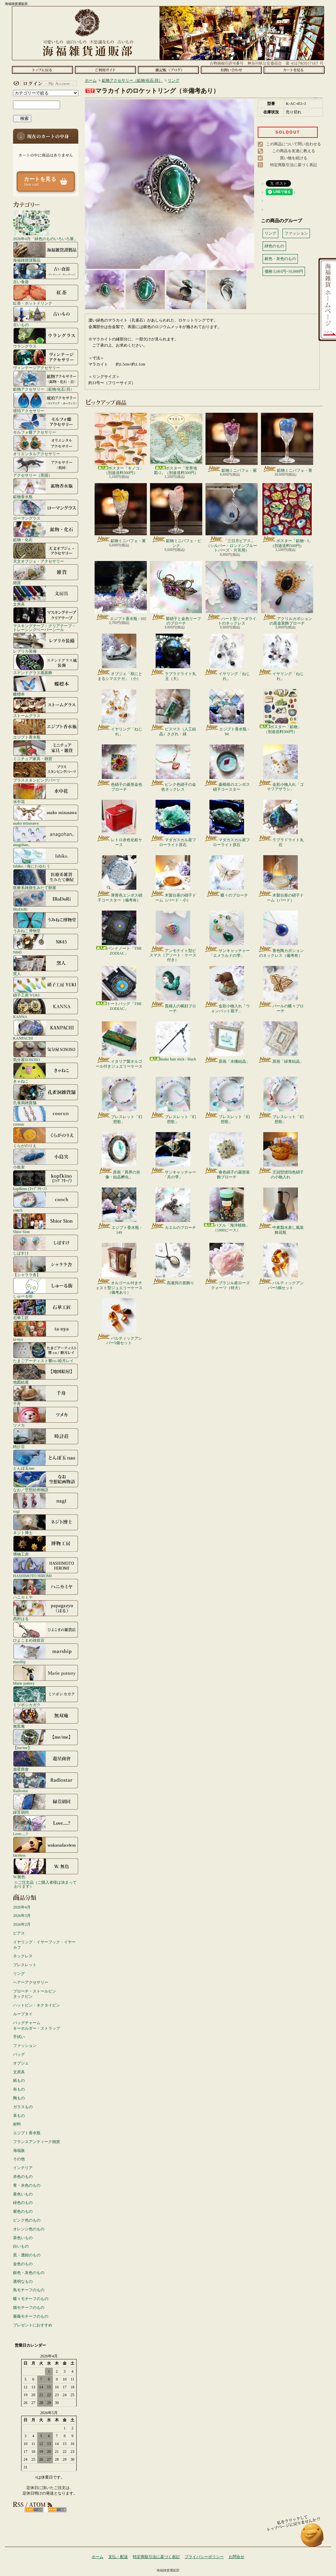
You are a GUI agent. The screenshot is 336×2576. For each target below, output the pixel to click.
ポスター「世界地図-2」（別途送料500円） (176, 444)
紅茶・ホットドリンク (45, 294)
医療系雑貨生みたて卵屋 (45, 879)
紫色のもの (23, 2211)
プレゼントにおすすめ (32, 2325)
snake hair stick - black (173, 1041)
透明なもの (23, 2281)
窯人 (45, 965)
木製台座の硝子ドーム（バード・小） (173, 878)
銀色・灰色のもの (28, 2272)
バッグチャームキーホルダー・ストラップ (36, 2026)
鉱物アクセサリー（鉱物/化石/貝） (45, 380)
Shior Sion (45, 1223)
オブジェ (21, 2063)
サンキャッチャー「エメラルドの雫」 (227, 934)
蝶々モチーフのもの (30, 2298)
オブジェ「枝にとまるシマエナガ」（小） (119, 657)
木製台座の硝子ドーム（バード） (281, 878)
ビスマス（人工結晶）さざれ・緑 (173, 712)
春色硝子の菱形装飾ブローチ (227, 1155)
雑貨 (45, 574)
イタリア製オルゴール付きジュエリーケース (119, 1044)
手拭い (19, 2037)
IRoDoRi (45, 900)
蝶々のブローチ (227, 876)
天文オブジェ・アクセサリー (45, 552)
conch (45, 1201)
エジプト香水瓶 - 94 (227, 712)
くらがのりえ (45, 1137)
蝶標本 (45, 685)
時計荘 (45, 1438)
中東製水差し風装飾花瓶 (281, 1210)
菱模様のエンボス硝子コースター (227, 767)
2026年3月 (22, 1915)
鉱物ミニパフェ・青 (287, 443)
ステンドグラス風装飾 (45, 664)
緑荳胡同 (45, 1803)
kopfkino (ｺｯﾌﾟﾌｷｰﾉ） (45, 1180)
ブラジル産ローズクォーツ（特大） (227, 1266)
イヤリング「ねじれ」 (227, 657)
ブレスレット (25, 1965)
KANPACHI (45, 1029)
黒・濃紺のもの (26, 2255)
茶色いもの (23, 2238)
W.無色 (45, 1868)
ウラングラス (45, 337)
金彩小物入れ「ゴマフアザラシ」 (281, 767)
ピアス (19, 1933)
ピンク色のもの (26, 2220)
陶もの (19, 2098)
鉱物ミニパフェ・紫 (232, 443)
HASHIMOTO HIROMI (45, 1567)
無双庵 (45, 1717)
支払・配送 (118, 2556)
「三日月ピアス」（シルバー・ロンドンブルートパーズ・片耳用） (232, 518)
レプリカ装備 (45, 642)
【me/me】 (45, 1739)
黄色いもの (23, 2194)
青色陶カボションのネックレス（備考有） (281, 934)
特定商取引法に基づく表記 (293, 165)
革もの (19, 2115)
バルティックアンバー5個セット (281, 1266)
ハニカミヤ (45, 1588)
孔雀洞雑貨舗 (45, 1094)
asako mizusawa (45, 814)
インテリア (23, 2168)
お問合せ (231, 70)
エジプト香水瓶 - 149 (119, 1210)
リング (19, 1973)
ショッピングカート (294, 70)
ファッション (25, 2045)
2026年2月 (22, 1924)
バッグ (19, 2054)
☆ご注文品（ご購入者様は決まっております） (45, 1884)
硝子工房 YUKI (45, 986)
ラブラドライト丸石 (281, 823)
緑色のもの (23, 2202)
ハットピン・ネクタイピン (36, 2005)
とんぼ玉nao (45, 1459)
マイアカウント (44, 83)
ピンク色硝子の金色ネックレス (173, 767)
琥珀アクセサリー (45, 402)
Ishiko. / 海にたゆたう (45, 857)
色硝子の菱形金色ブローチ (119, 767)
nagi (45, 1502)
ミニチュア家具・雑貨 (45, 750)
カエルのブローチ (173, 1208)
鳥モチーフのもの (28, 2290)
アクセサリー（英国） (45, 466)
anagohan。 (45, 836)
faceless (45, 1846)
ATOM (57, 2509)
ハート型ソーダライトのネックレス (231, 593)
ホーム (42, 70)
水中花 (45, 793)
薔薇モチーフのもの (30, 2316)
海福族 (19, 2150)
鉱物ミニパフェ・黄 (121, 513)
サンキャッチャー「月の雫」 (173, 1155)
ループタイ (23, 2014)
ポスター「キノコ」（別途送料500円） (121, 444)
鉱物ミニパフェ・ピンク (176, 515)
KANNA (45, 1008)
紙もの (19, 2080)
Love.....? (45, 1825)
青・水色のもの (26, 2185)
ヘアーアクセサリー (30, 1982)
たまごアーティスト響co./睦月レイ (45, 1352)
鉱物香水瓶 (45, 488)
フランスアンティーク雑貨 (36, 2141)
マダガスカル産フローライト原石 (173, 823)
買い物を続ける (293, 158)
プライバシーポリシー (204, 2556)
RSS (34, 2509)
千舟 (45, 1395)
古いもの (45, 316)
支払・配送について (105, 70)
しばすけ (45, 1244)
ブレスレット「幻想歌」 (119, 1100)
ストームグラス (45, 707)
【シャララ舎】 (45, 1266)
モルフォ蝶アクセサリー (45, 423)
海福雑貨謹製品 (45, 251)
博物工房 (45, 1545)
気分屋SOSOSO (45, 1051)
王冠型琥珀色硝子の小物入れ (281, 1155)
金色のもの (23, 2264)
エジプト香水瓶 (45, 728)
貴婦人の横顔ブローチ (173, 989)
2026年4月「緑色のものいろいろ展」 (45, 225)
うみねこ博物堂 (45, 922)
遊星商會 (45, 1760)
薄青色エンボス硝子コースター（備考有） (119, 878)
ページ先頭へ (312, 2538)
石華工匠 (45, 1309)
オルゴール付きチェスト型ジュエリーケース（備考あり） (119, 1269)
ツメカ (45, 1416)
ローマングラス (45, 509)
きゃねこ (45, 1072)
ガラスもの (23, 2107)
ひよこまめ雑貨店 (45, 1631)
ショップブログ (168, 70)
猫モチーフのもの (28, 2307)
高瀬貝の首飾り (173, 1264)
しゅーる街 (45, 1287)
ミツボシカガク (45, 1696)
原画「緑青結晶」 (281, 1042)
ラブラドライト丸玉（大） (173, 657)
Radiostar (45, 1782)
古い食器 (45, 273)
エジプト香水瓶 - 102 (121, 591)
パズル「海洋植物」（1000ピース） (227, 1209)
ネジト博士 (45, 1524)
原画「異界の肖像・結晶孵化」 (119, 1155)
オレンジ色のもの (28, 2229)
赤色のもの (23, 2176)
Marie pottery (45, 1674)
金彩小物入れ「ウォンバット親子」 (227, 989)
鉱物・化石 (45, 531)
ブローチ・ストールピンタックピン (34, 1994)
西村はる (45, 1610)
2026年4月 (22, 1907)
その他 (19, 2159)
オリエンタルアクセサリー (45, 445)
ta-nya (45, 1330)
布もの (19, 2089)
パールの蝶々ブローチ (281, 989)
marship (45, 1653)
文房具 (45, 595)
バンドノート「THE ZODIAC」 (119, 933)
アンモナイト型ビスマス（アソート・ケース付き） (172, 936)
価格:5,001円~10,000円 (284, 271)
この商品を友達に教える (293, 151)
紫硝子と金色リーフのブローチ (176, 593)
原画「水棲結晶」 (227, 1042)
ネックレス (23, 1956)
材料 (17, 2124)
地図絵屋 (45, 1373)
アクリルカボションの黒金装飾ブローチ (287, 593)
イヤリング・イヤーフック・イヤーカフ (44, 1945)
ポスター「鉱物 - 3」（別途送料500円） (287, 515)
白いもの (21, 2246)
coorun (45, 1115)
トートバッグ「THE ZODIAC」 (119, 988)
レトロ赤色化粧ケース (119, 823)
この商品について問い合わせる (293, 144)
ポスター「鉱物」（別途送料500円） (280, 711)
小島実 (45, 1158)
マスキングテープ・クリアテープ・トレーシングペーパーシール (45, 619)
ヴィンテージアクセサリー (45, 359)
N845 (45, 943)
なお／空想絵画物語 (45, 1481)
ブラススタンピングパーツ (45, 771)
